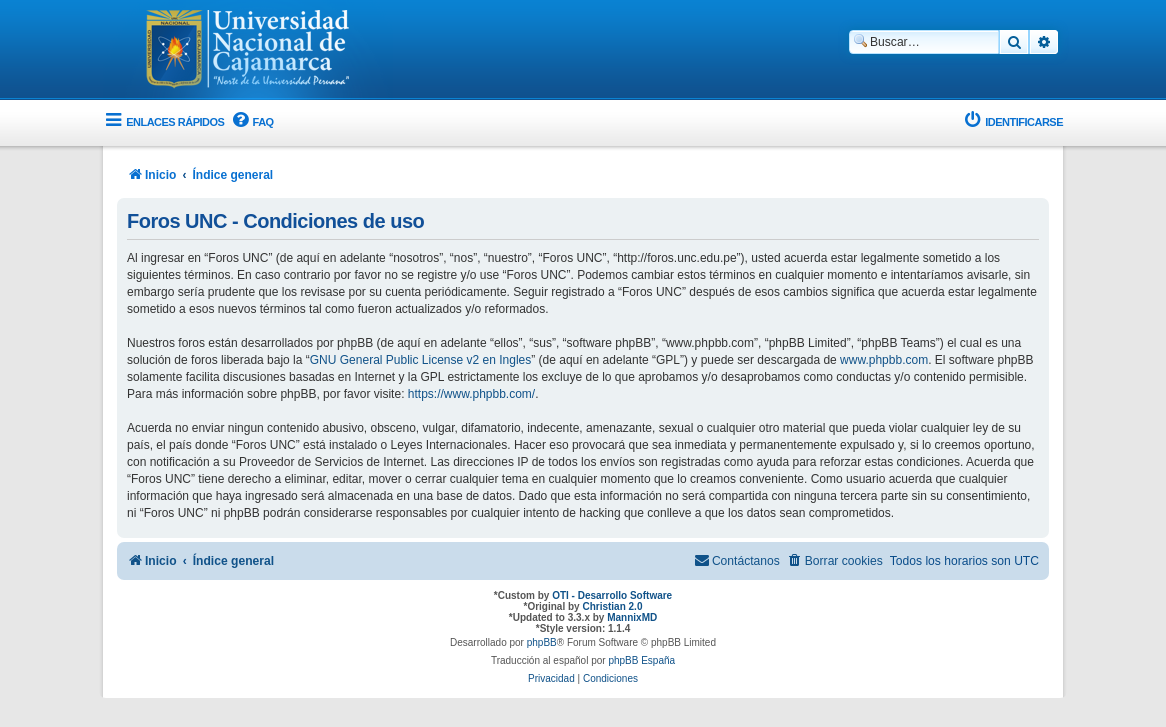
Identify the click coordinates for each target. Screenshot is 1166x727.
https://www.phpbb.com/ (471, 394)
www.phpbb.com (884, 360)
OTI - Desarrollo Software (612, 595)
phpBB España (641, 660)
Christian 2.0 (612, 606)
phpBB (542, 642)
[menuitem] (251, 122)
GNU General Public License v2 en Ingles (420, 360)
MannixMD (632, 617)
